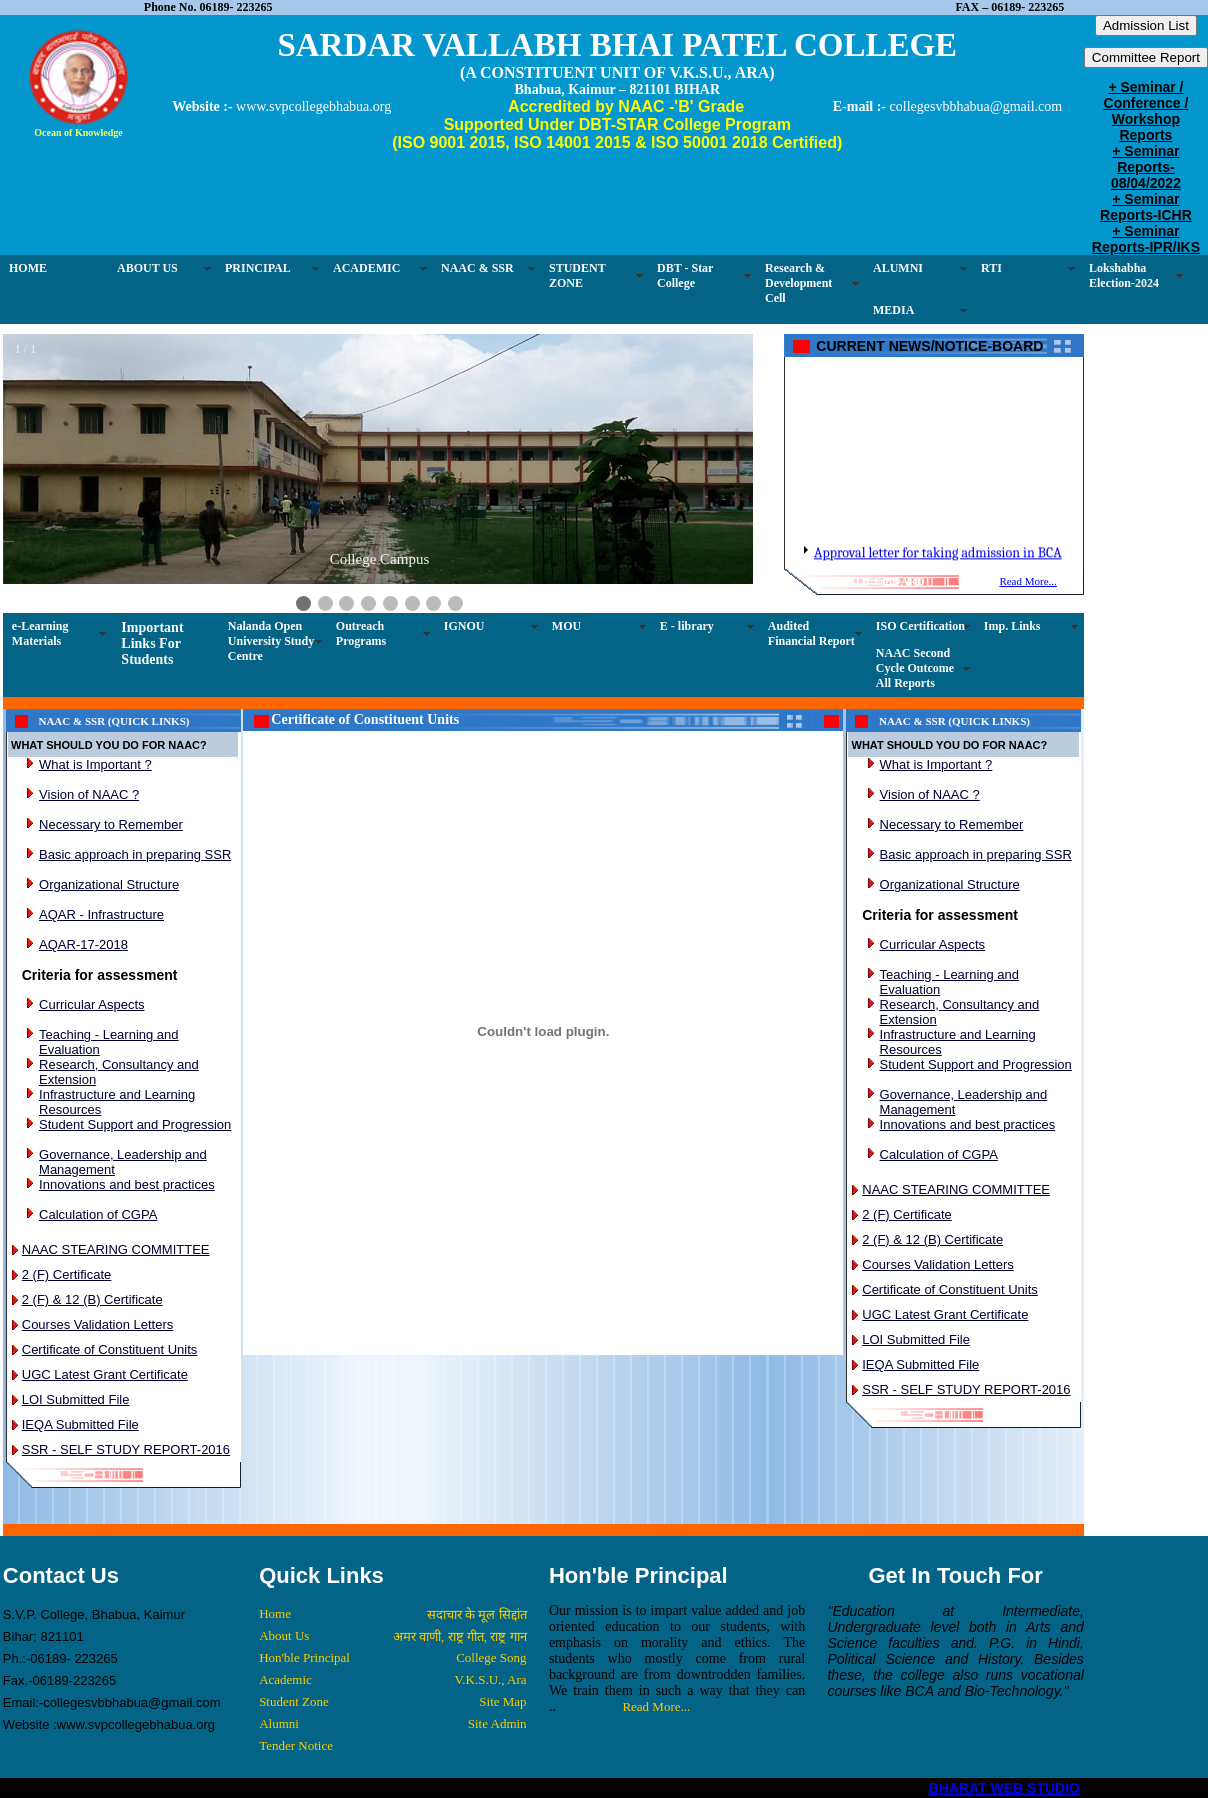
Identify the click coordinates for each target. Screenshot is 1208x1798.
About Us (284, 1635)
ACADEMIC (366, 268)
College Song (491, 1657)
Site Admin (497, 1723)
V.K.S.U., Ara (491, 1679)
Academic (285, 1679)
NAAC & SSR (477, 268)
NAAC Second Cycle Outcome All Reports (915, 668)
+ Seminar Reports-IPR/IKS (1146, 239)
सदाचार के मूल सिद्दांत (477, 1614)
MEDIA (893, 310)
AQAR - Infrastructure (101, 914)
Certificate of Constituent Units (110, 1349)
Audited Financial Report (811, 633)
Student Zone (294, 1701)
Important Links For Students (152, 643)
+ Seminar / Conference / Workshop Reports (1146, 111)
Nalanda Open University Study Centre (271, 641)
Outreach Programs (361, 633)
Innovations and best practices (127, 1184)
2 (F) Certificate (67, 1274)
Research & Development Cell (798, 283)
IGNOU (464, 626)
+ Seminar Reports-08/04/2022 (1146, 167)
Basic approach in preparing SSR (135, 854)
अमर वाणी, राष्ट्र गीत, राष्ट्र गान (460, 1636)
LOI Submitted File (76, 1399)
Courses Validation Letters (98, 1324)
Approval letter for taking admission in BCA (938, 566)
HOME (28, 268)
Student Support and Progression (135, 1124)
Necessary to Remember (111, 824)
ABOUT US (147, 268)
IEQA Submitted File (80, 1424)
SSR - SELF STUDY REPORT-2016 (126, 1449)
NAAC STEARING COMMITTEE (116, 1249)
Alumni (279, 1723)
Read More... (1027, 581)
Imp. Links (1012, 626)
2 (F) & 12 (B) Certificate (92, 1299)
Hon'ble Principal (304, 1657)
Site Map (502, 1701)
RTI (991, 268)
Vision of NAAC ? (89, 794)
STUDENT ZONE (577, 275)
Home (275, 1613)
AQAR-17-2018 (83, 944)
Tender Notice (296, 1745)
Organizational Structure (109, 884)
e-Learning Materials (40, 633)
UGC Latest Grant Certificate (105, 1374)
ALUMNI (898, 268)
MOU (566, 626)
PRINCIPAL (258, 268)
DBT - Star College (685, 275)
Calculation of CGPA (98, 1214)
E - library (687, 626)
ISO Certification (920, 626)
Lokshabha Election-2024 (1124, 275)
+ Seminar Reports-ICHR (1146, 207)
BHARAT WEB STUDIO (1004, 1788)
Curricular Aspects (91, 1004)
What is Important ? (95, 764)
